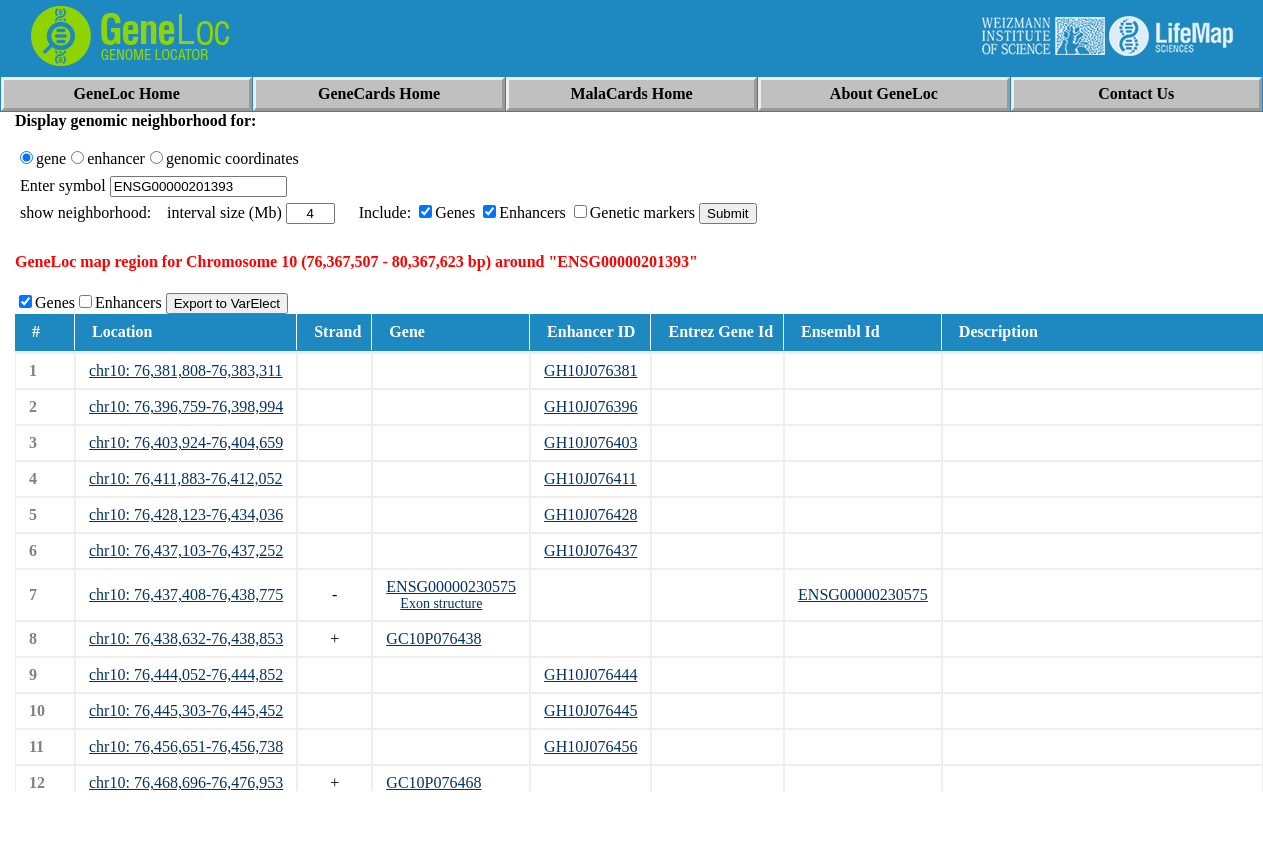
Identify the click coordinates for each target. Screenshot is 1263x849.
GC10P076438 (433, 638)
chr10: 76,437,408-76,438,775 (186, 594)
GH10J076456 (590, 746)
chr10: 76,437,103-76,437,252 (186, 550)
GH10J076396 (590, 406)
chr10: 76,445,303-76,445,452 (186, 710)
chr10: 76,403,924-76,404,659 (186, 442)
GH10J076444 (590, 674)
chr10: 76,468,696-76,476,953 (186, 782)
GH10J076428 (590, 514)
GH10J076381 (590, 370)
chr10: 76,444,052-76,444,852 (186, 674)
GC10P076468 (433, 782)
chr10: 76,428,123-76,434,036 (186, 514)
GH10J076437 (590, 550)
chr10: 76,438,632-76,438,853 (186, 638)
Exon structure (441, 603)
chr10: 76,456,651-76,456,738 (186, 746)
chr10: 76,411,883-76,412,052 (186, 478)
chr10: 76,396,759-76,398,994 (186, 406)
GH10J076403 (590, 442)
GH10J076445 (590, 710)
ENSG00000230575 (451, 586)
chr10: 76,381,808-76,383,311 (186, 370)
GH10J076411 (590, 478)
